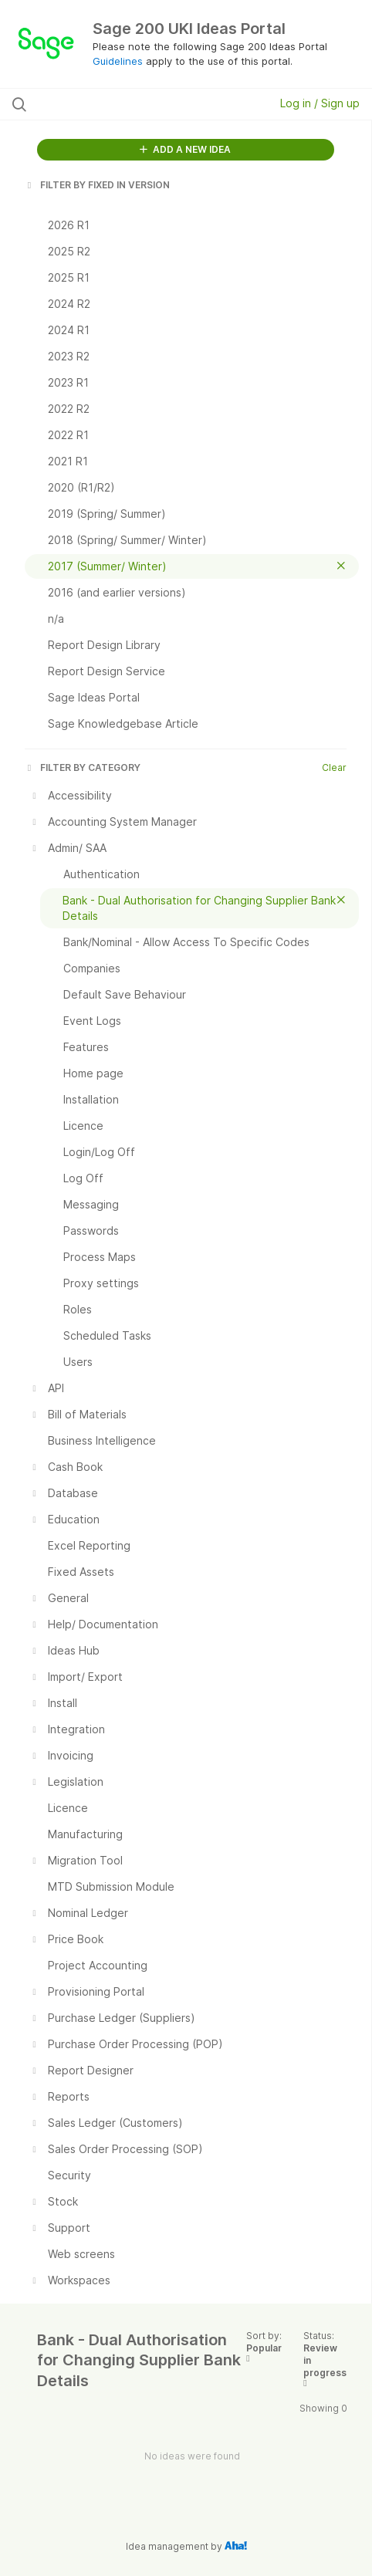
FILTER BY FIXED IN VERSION (97, 185)
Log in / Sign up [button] (320, 103)
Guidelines (118, 61)
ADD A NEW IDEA (185, 149)
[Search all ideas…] (112, 104)
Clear (334, 767)
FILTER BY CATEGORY (82, 767)
